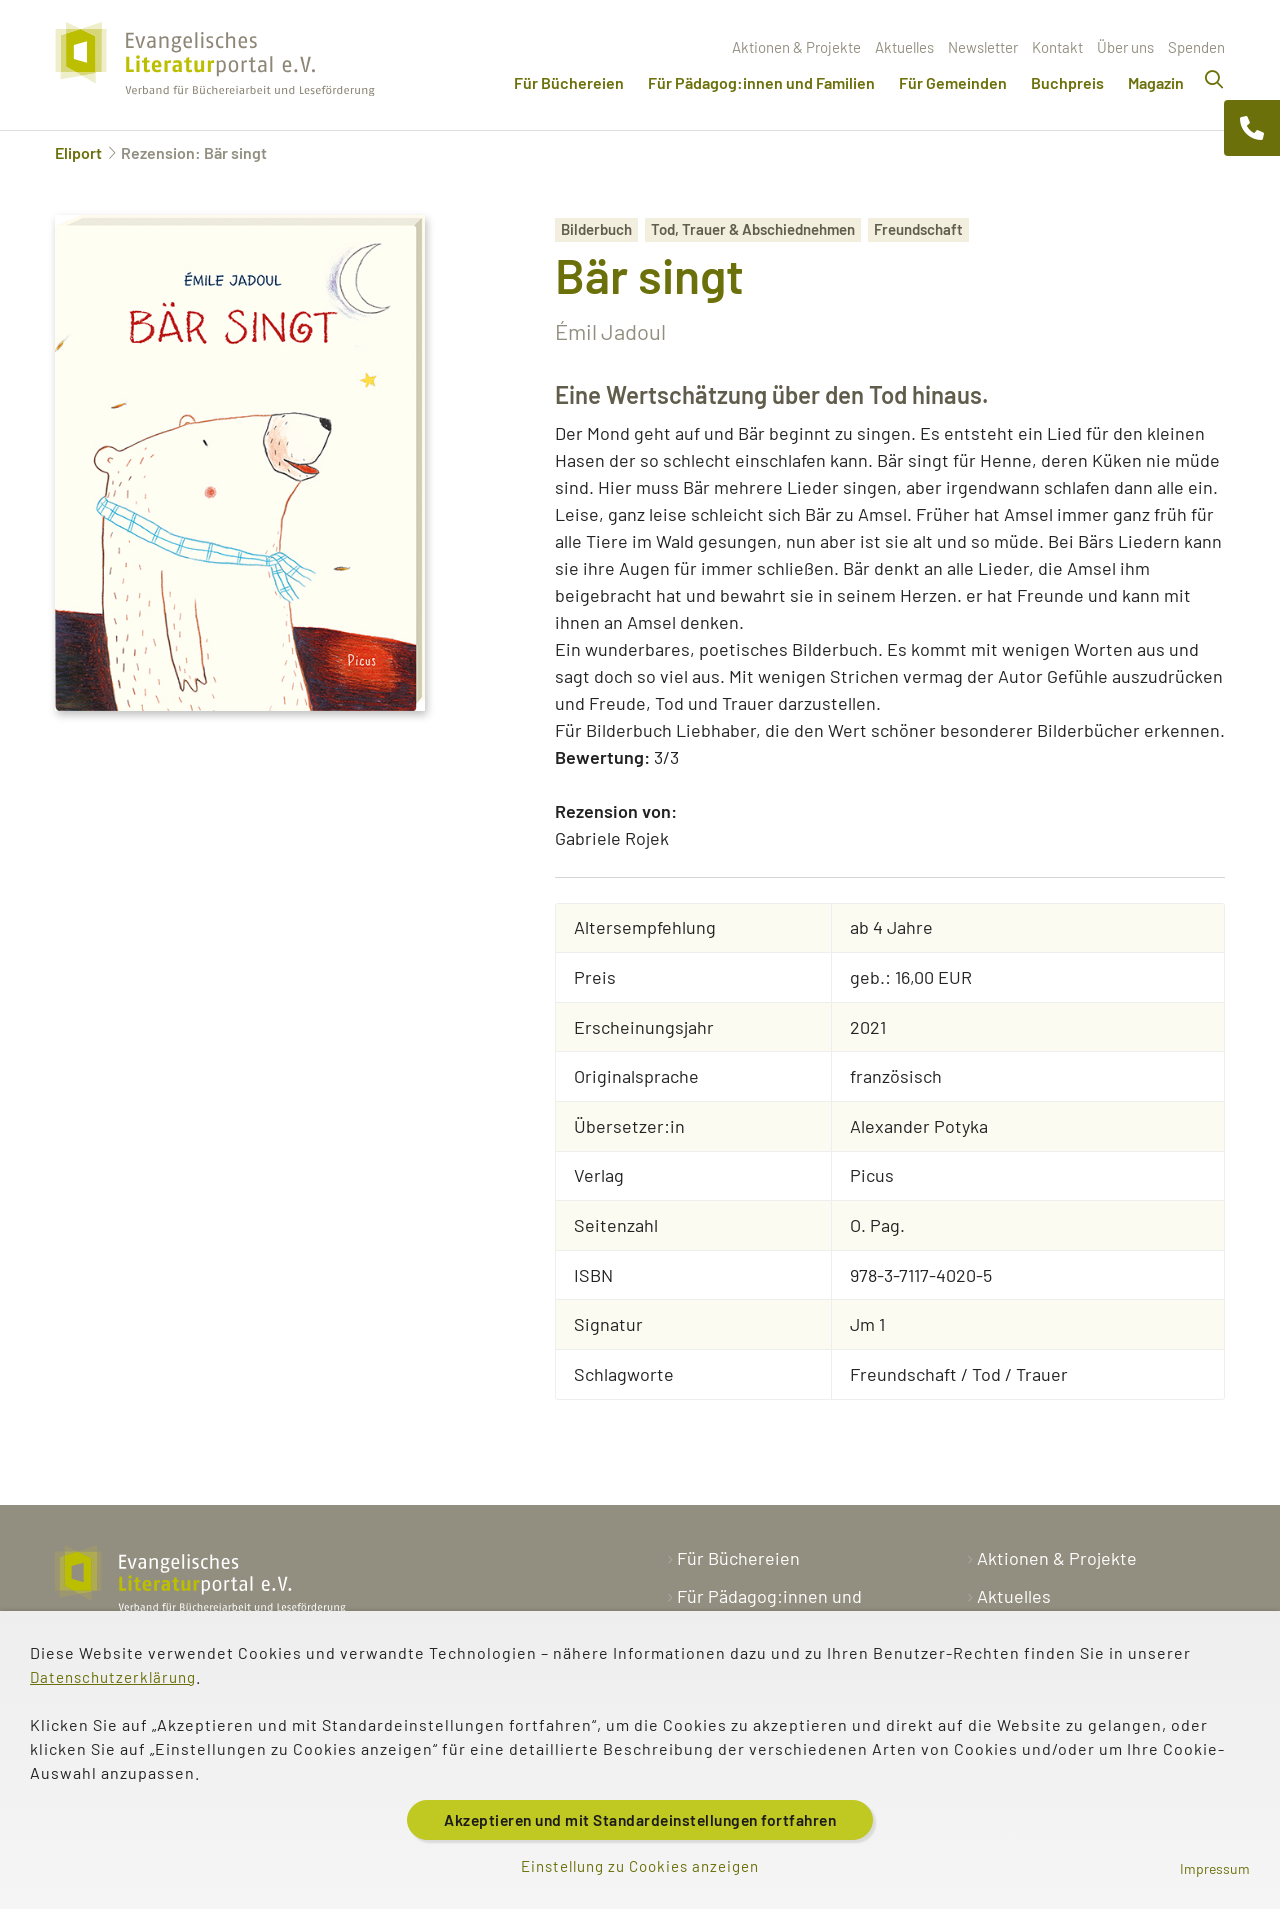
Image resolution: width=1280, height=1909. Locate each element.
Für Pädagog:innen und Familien (761, 82)
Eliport (78, 152)
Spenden (1196, 47)
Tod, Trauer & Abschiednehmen (753, 229)
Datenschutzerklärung (118, 1673)
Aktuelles (904, 47)
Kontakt (1057, 47)
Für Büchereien (569, 82)
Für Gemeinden (953, 82)
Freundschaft (918, 229)
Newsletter (983, 47)
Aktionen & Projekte (796, 47)
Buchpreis (1067, 82)
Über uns (1125, 47)
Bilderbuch (596, 229)
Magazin (1156, 82)
